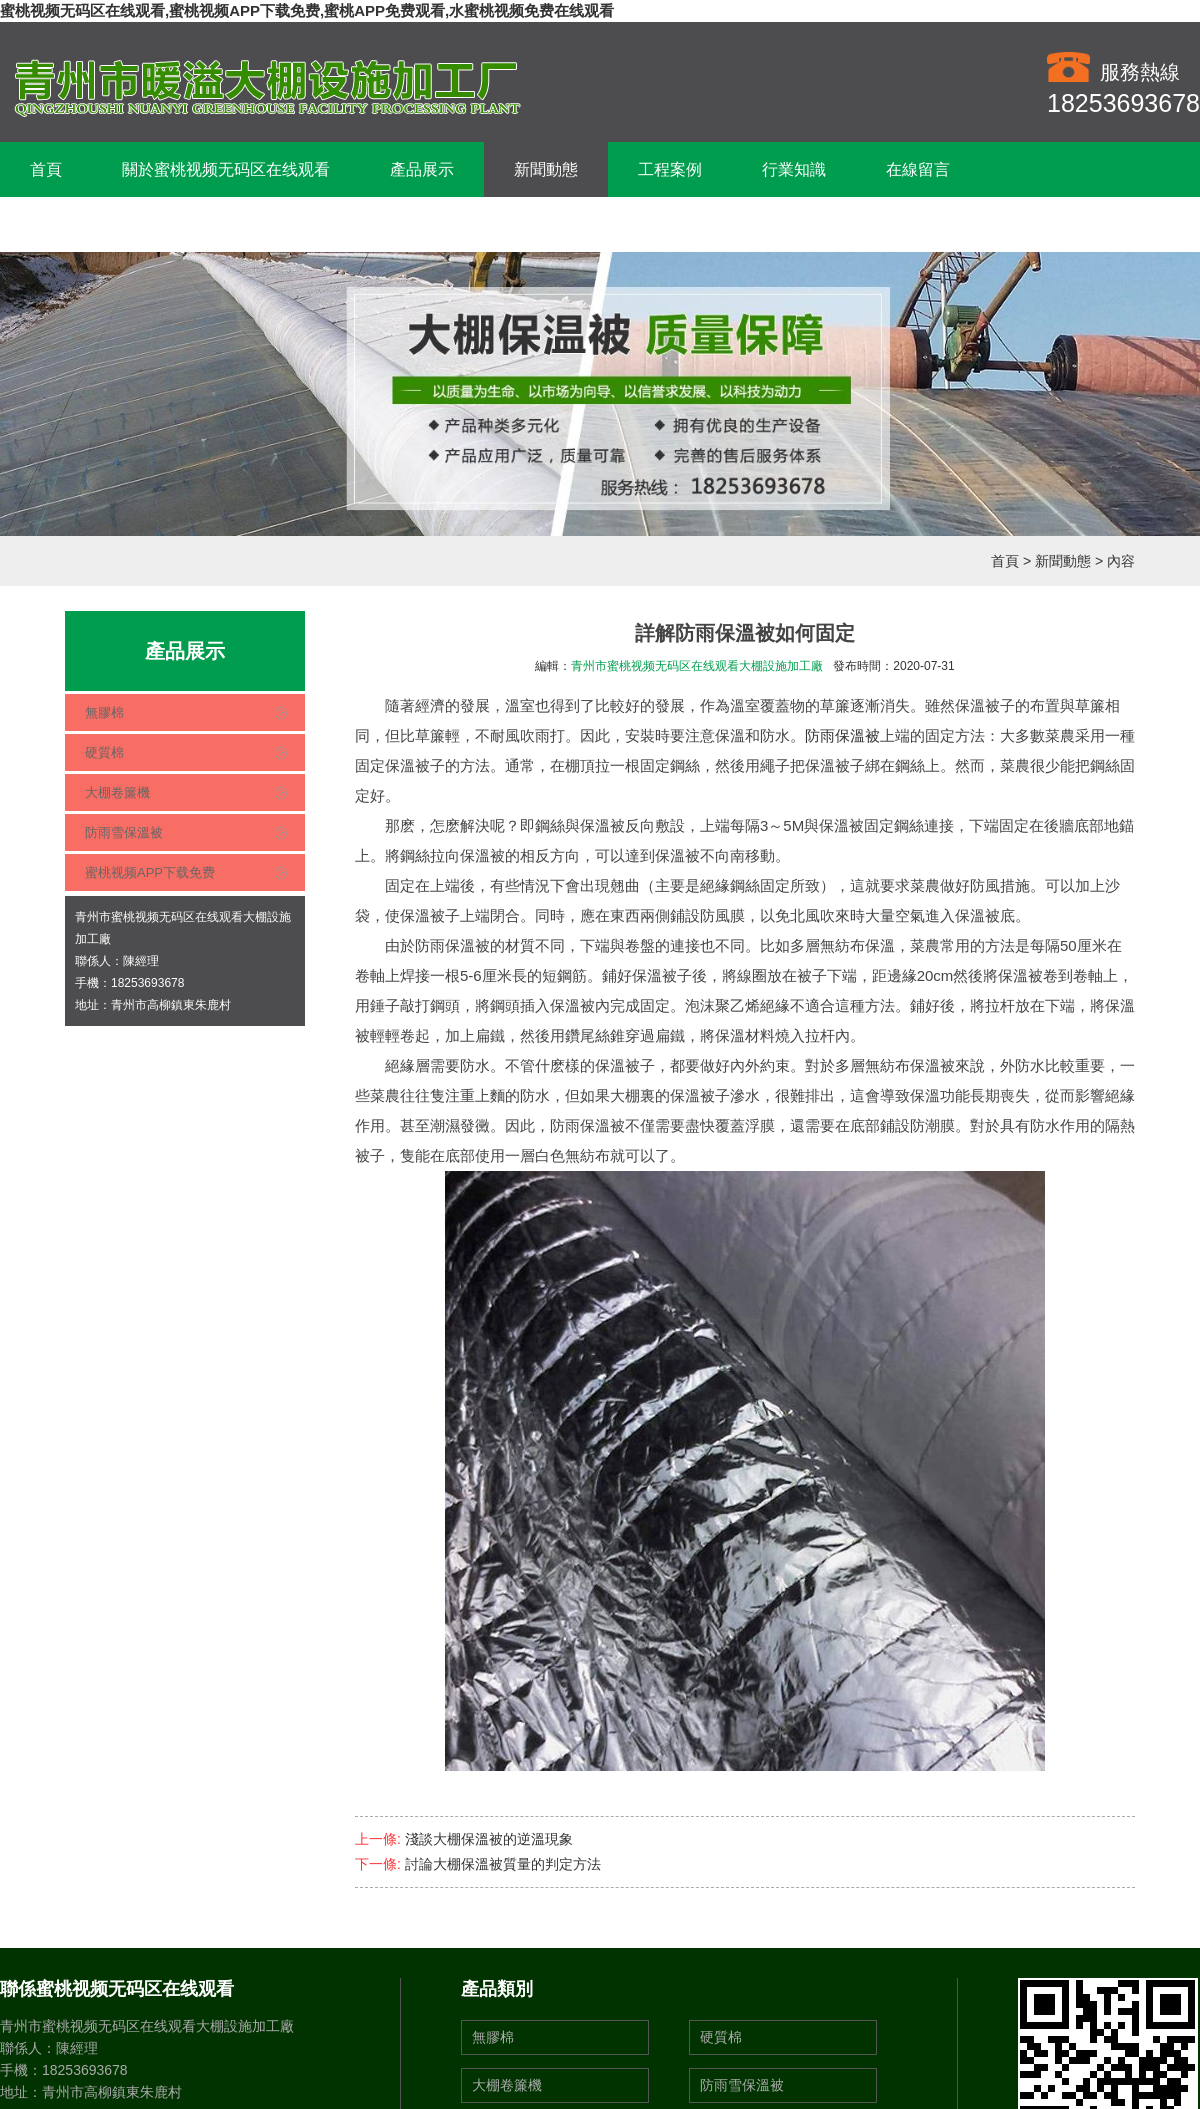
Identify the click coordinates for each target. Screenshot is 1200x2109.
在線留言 (918, 169)
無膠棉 (104, 712)
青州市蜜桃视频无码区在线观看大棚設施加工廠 (697, 666)
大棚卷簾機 (117, 792)
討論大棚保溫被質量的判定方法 (503, 1864)
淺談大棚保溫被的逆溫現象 (489, 1839)
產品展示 (422, 169)
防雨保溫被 (842, 735)
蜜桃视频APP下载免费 (150, 872)
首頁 (46, 169)
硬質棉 (104, 752)
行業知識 (794, 169)
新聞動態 (546, 169)
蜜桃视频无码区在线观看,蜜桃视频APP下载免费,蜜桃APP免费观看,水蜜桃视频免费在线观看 (307, 10)
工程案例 (670, 169)
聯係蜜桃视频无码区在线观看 (134, 224)
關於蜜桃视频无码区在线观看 (226, 169)
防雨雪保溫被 (124, 832)
